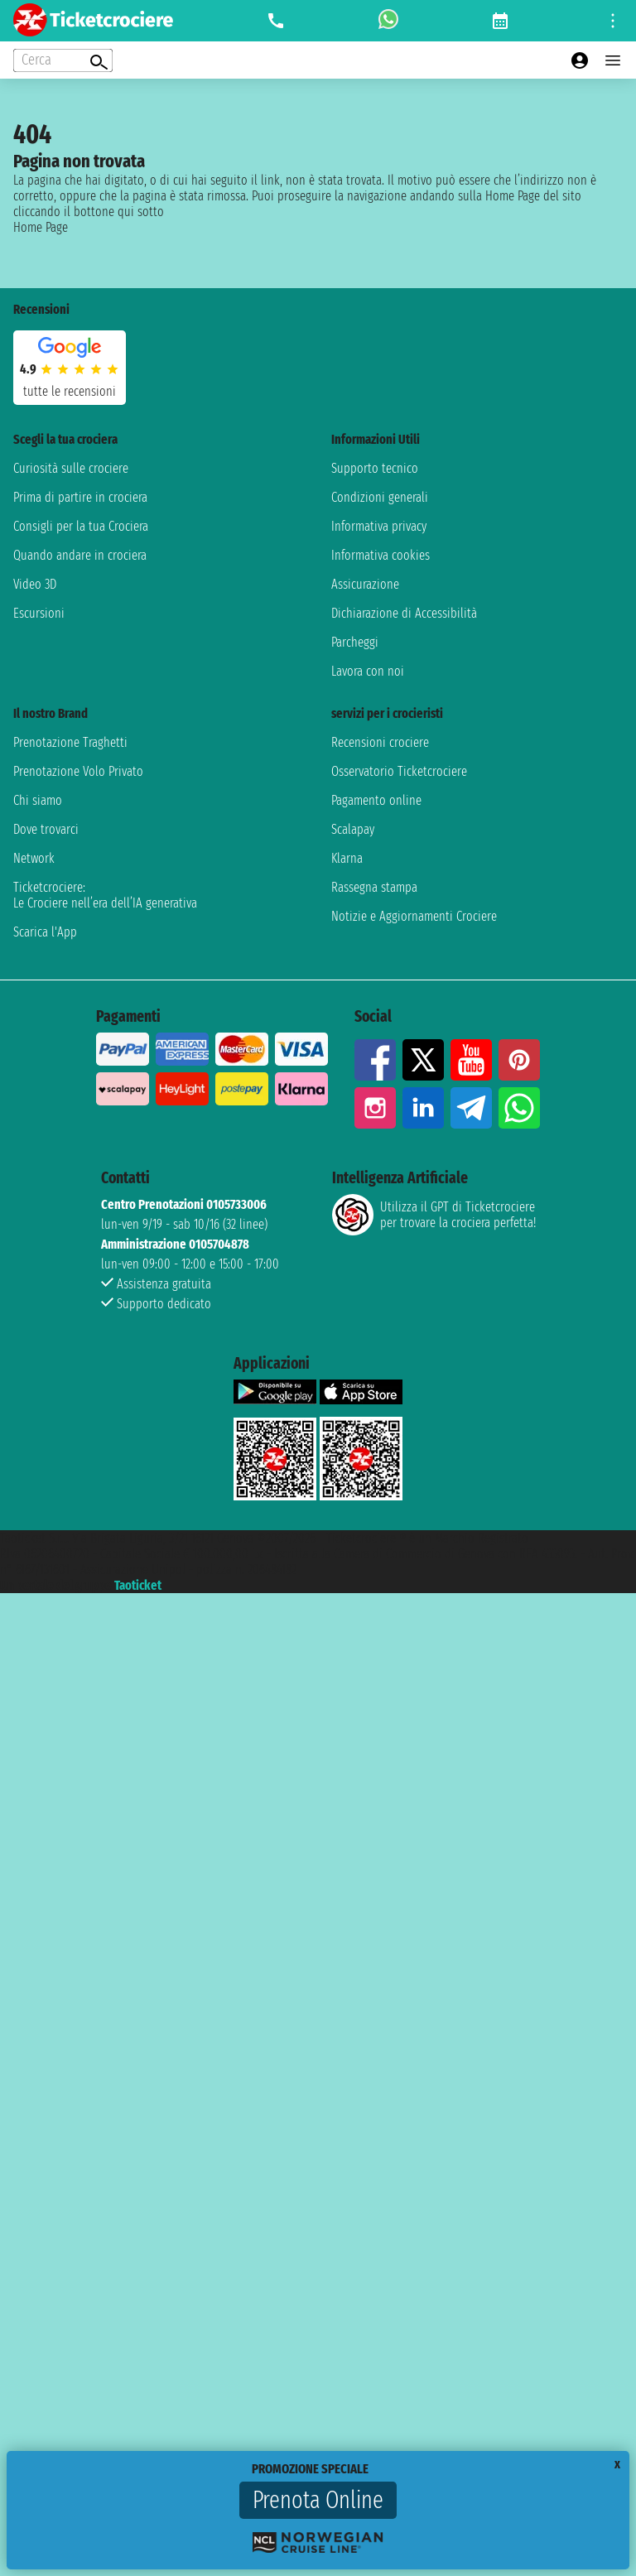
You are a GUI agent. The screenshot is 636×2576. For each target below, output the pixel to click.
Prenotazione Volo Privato (78, 771)
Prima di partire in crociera (80, 497)
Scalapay (352, 829)
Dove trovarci (46, 829)
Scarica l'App (45, 932)
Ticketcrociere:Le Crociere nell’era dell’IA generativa (105, 895)
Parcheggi (354, 642)
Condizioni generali (379, 497)
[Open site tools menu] (613, 21)
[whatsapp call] (388, 20)
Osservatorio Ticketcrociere (399, 771)
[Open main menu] (613, 60)
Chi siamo (37, 800)
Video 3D (34, 584)
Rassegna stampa (374, 887)
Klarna (347, 858)
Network (34, 858)
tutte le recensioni (69, 391)
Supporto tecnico (374, 468)
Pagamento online (376, 800)
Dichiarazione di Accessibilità (404, 613)
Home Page (40, 227)
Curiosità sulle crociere (70, 468)
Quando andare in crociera (80, 555)
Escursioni (39, 613)
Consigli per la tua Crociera (80, 526)
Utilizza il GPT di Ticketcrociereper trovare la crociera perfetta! (434, 1214)
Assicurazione (365, 584)
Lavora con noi (367, 671)
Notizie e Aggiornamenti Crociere (414, 916)
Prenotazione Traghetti (70, 742)
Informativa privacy (378, 526)
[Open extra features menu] (63, 60)
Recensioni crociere (380, 742)
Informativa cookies (380, 555)
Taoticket (137, 1585)
